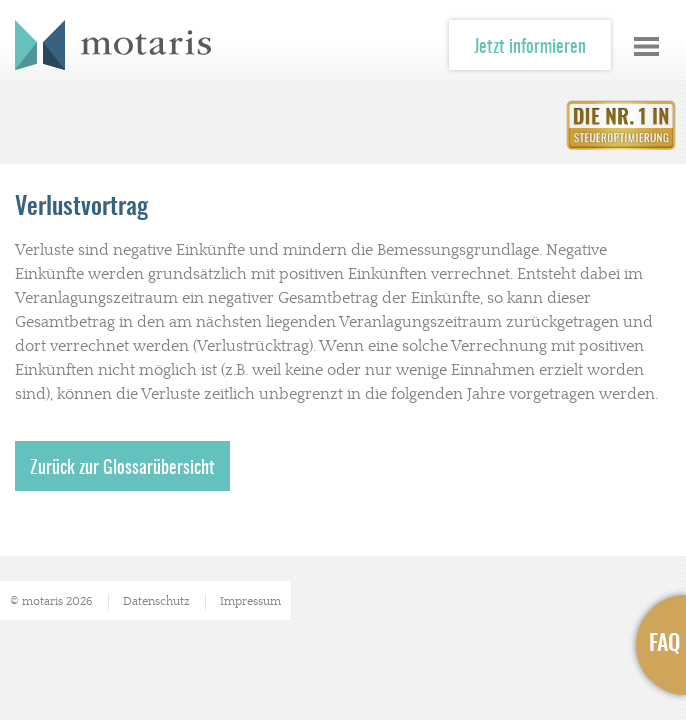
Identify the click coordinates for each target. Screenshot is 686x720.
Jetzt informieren (530, 48)
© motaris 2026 (51, 601)
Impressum (250, 601)
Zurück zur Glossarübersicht (122, 469)
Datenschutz (156, 601)
